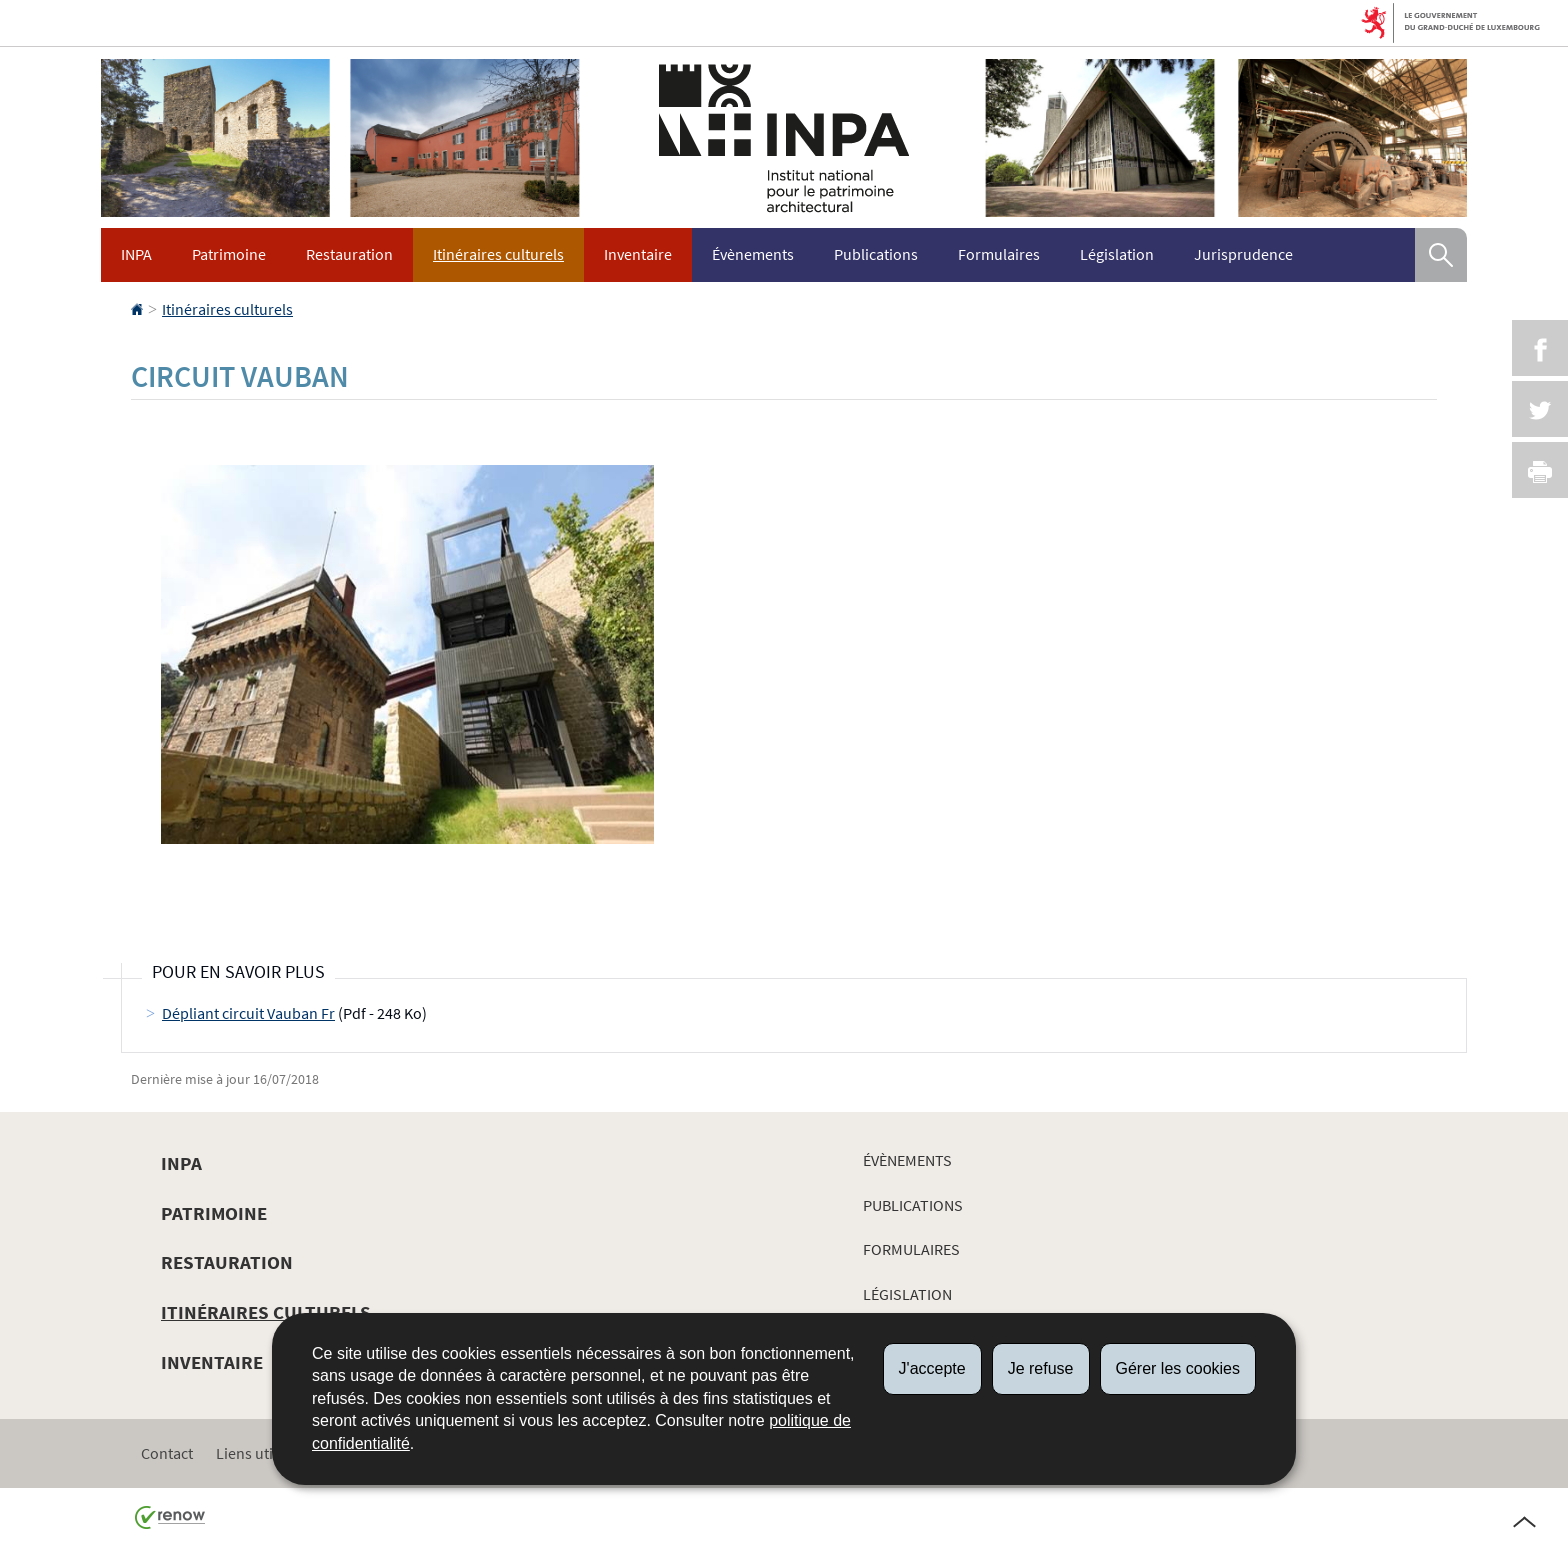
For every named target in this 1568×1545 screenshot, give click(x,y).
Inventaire (638, 254)
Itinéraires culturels (498, 254)
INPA (136, 254)
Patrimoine (229, 254)
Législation (1117, 254)
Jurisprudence (1243, 254)
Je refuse (1041, 1368)
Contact (167, 1453)
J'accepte (932, 1368)
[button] (1441, 255)
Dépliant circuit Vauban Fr (248, 1013)
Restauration (349, 254)
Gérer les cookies (1178, 1368)
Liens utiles (254, 1453)
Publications (876, 254)
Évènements (753, 254)
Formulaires (999, 254)
